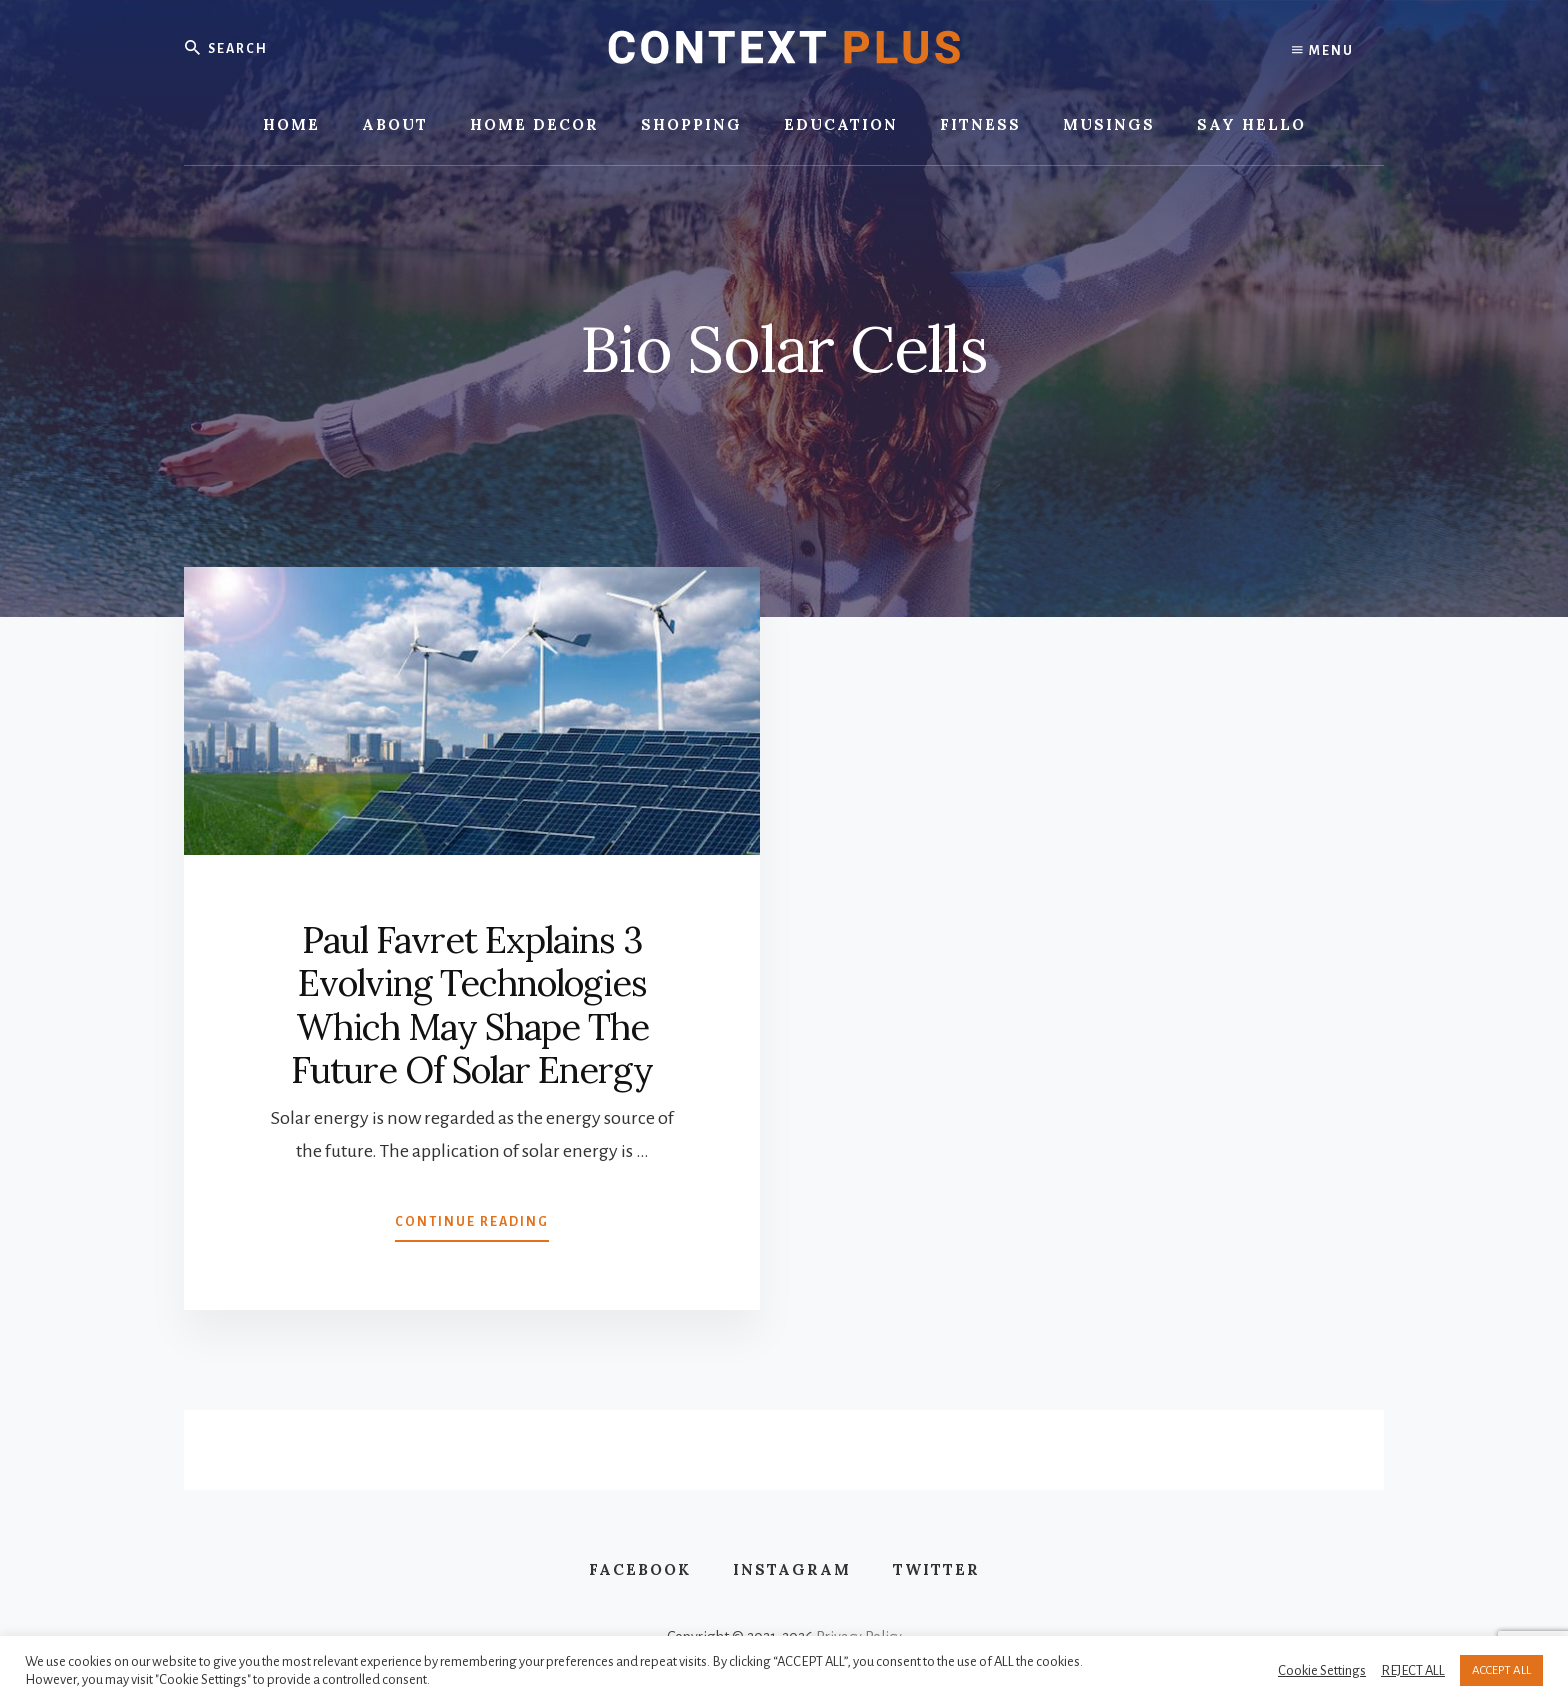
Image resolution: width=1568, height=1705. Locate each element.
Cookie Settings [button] (1322, 1670)
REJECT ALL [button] (1413, 1670)
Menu (1323, 50)
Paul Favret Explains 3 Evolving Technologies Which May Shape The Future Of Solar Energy (472, 1005)
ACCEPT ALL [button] (1501, 1670)
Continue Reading (472, 1226)
